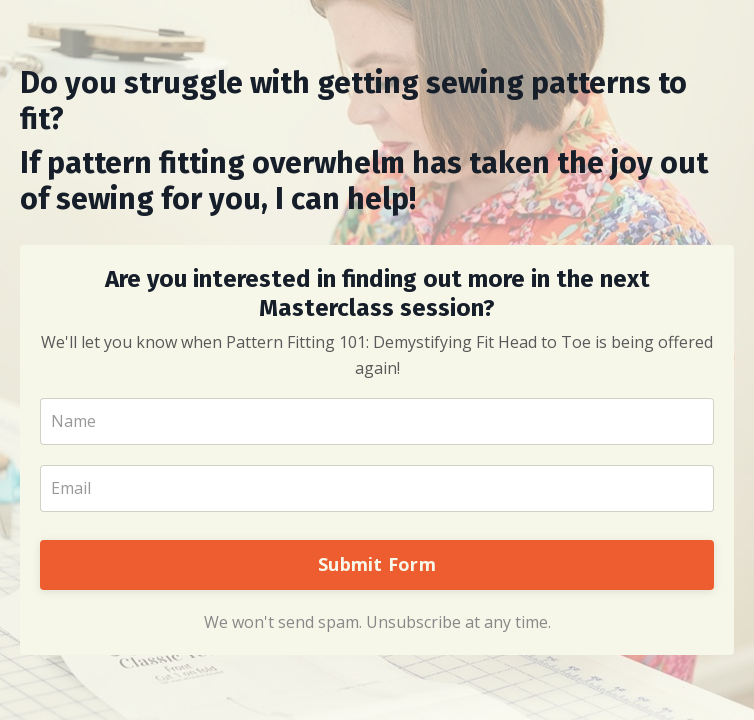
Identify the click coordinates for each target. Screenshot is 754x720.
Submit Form (377, 564)
